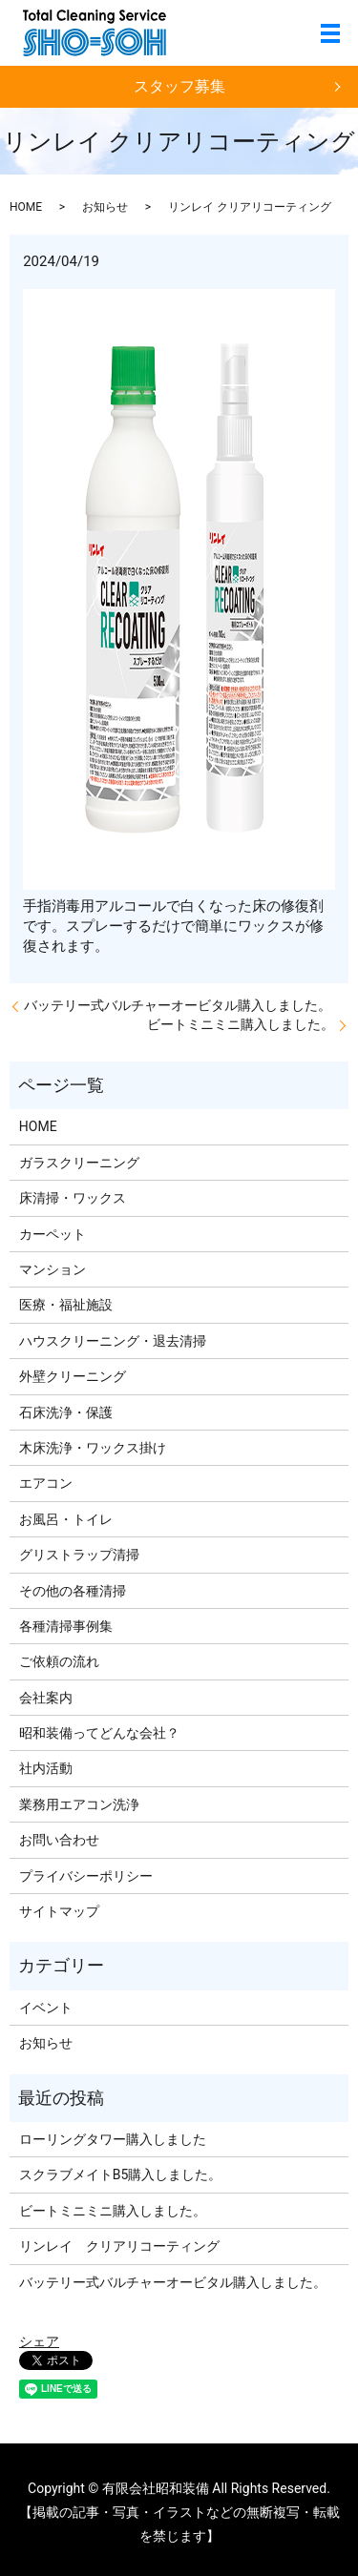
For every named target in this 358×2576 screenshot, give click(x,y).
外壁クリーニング (72, 1376)
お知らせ (105, 207)
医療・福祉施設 (66, 1304)
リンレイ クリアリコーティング (119, 2246)
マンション (52, 1269)
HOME (26, 207)
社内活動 (46, 1768)
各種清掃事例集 (66, 1626)
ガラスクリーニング (79, 1162)
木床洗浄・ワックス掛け (92, 1447)
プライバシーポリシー (86, 1876)
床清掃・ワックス (72, 1198)
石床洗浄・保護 (66, 1412)
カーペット (52, 1234)
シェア (39, 2341)
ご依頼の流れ (59, 1661)
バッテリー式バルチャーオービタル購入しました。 (177, 1005)
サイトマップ (59, 1911)
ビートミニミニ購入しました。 (240, 1024)
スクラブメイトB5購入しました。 (120, 2174)
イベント (46, 2007)
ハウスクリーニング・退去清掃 (112, 1341)
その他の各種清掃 (72, 1590)
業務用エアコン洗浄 (79, 1804)
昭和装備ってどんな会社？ (99, 1733)
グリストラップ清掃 (79, 1554)
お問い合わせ (59, 1839)
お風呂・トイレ (66, 1519)
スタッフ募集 (179, 86)
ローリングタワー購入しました (112, 2139)
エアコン (46, 1483)
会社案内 (46, 1697)
